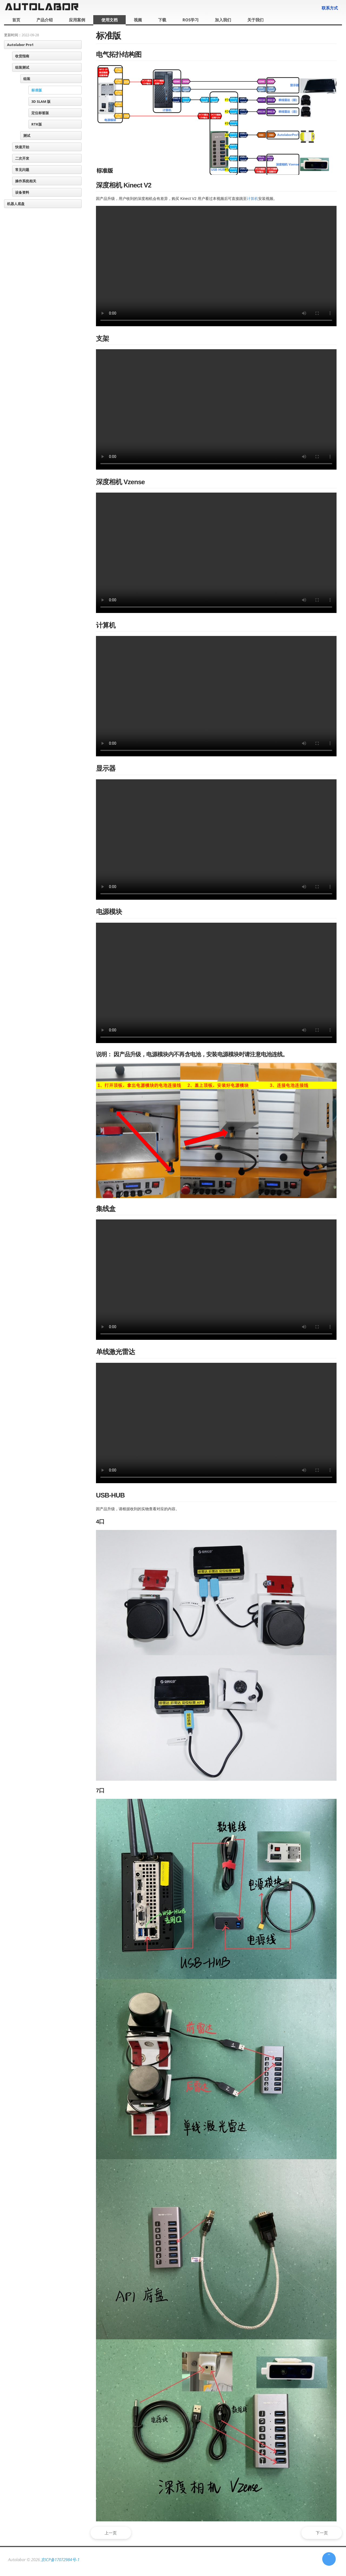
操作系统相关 (25, 181)
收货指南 (22, 56)
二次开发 (22, 158)
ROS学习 (190, 19)
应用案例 (77, 19)
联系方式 (330, 8)
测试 (26, 135)
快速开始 (22, 146)
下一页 (320, 2533)
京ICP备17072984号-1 (60, 2559)
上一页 (113, 2533)
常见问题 (22, 169)
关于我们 (255, 19)
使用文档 (109, 19)
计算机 (252, 198)
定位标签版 (40, 112)
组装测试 (22, 67)
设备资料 (22, 192)
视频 (138, 19)
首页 (16, 19)
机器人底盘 (16, 203)
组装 (26, 78)
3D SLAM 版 (41, 101)
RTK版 (36, 124)
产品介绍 (44, 19)
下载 (162, 19)
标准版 (36, 90)
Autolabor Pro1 (20, 44)
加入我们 (223, 19)
